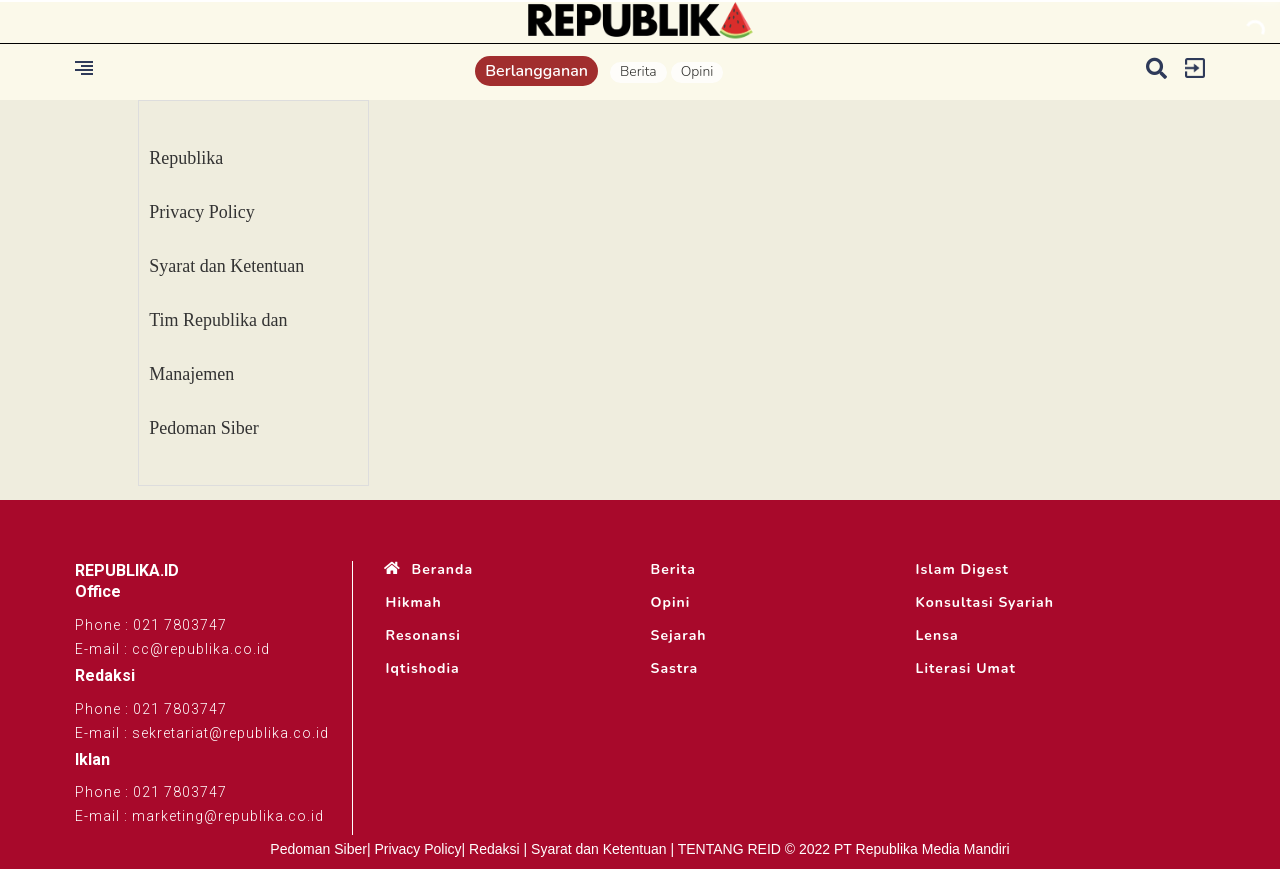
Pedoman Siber (204, 428)
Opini (697, 71)
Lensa (937, 636)
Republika (186, 158)
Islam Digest (962, 570)
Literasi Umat (966, 669)
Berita (638, 71)
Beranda (443, 570)
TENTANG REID (729, 849)
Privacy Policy (202, 212)
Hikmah (414, 603)
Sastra (675, 669)
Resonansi (423, 636)
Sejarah (679, 636)
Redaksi (494, 849)
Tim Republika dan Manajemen (218, 347)
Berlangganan (536, 71)
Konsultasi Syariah (985, 603)
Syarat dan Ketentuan (226, 266)
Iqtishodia (423, 669)
